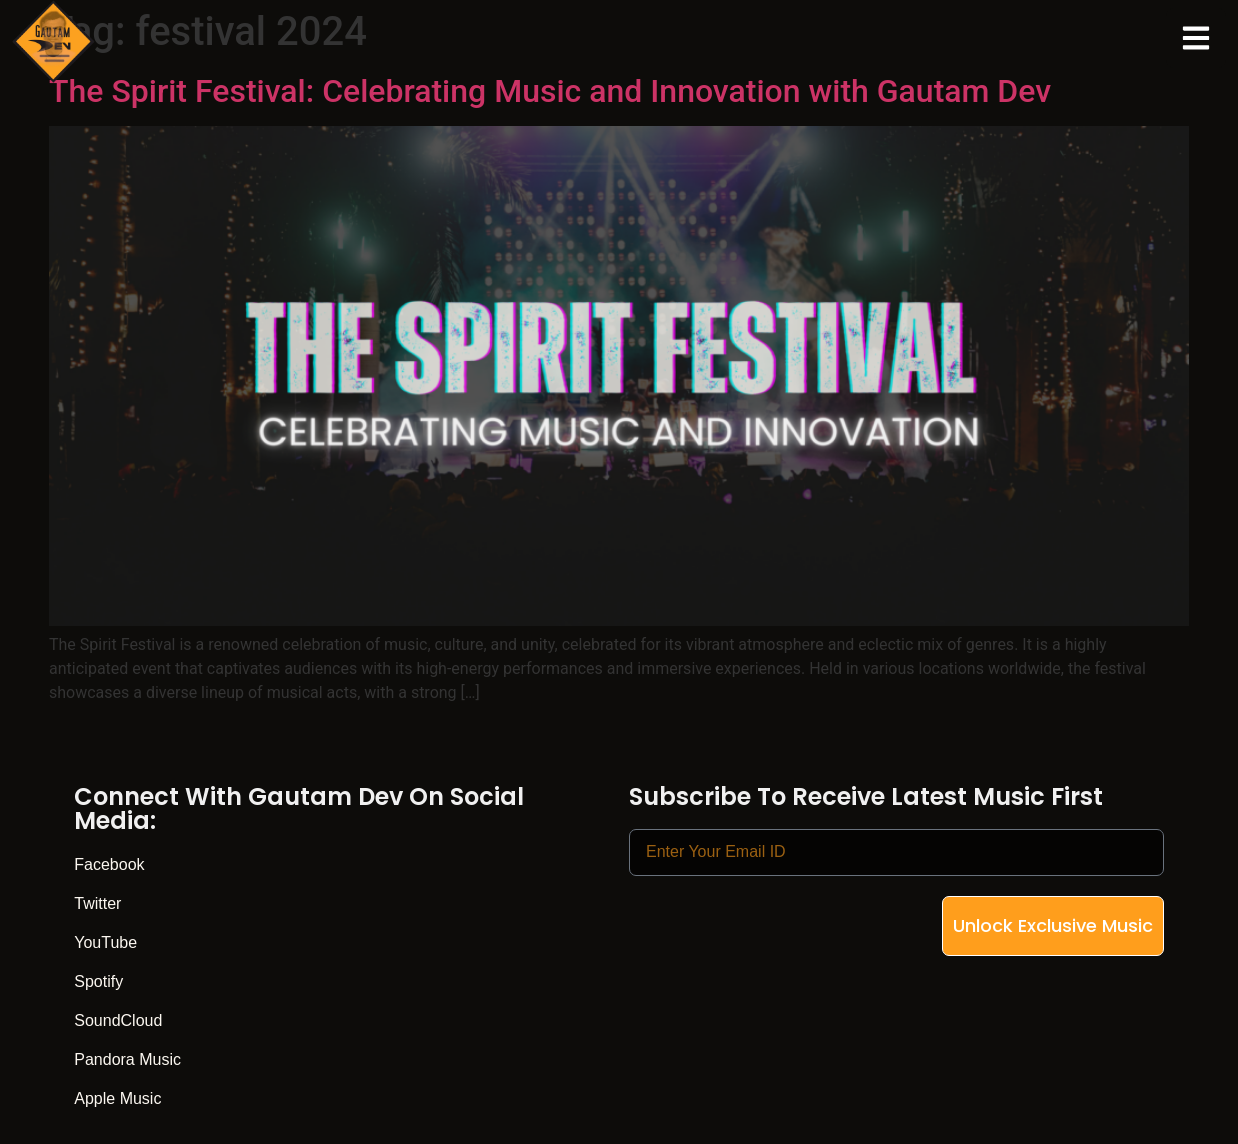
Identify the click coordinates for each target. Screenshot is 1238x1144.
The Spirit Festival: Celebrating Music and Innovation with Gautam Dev (550, 91)
